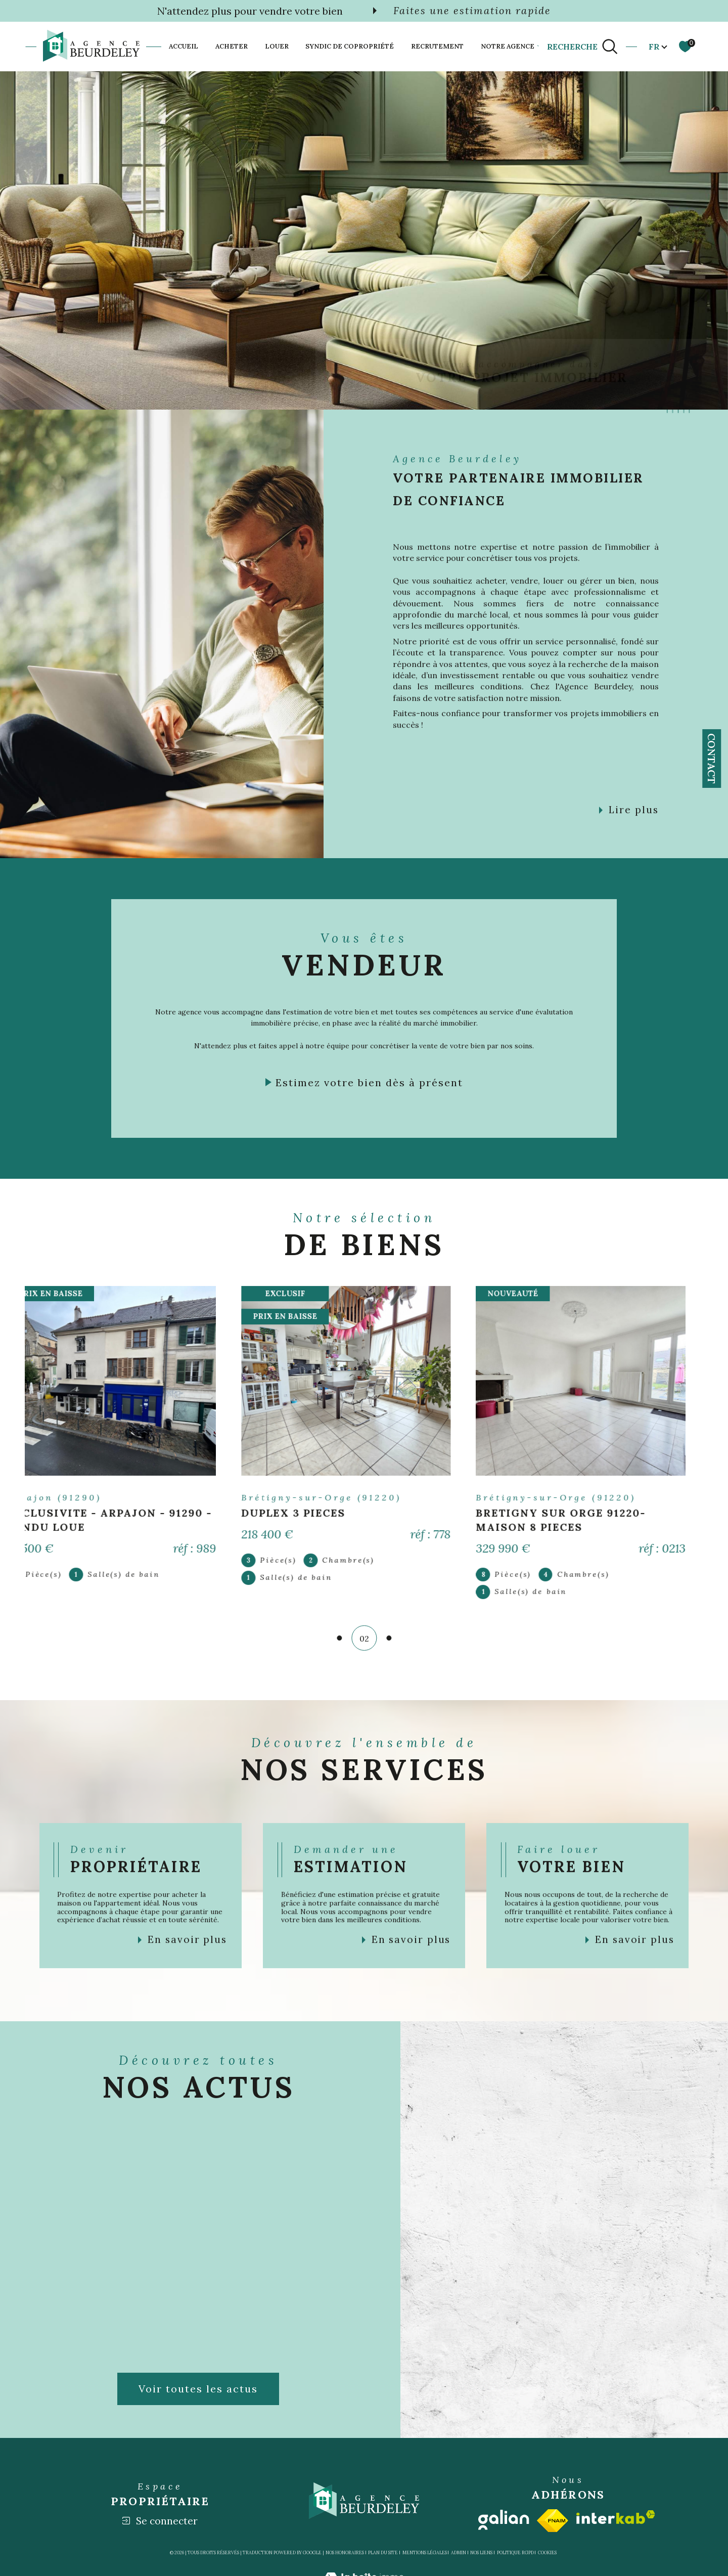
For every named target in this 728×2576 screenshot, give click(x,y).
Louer (277, 46)
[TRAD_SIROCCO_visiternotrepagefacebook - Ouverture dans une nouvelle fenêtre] (505, 376)
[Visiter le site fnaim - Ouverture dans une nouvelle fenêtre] (552, 2520)
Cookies (547, 2552)
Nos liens (481, 2552)
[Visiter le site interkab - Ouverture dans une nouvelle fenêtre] (615, 2517)
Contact (711, 758)
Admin (458, 2552)
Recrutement (437, 46)
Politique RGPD (515, 2552)
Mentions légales (424, 2552)
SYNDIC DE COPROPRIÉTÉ (349, 46)
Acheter (231, 46)
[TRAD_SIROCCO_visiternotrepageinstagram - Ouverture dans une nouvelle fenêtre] (538, 376)
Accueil (183, 46)
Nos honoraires (345, 2552)
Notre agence (507, 46)
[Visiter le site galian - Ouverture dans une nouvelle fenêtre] (503, 2520)
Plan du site (383, 2552)
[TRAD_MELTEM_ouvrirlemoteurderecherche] (582, 46)
